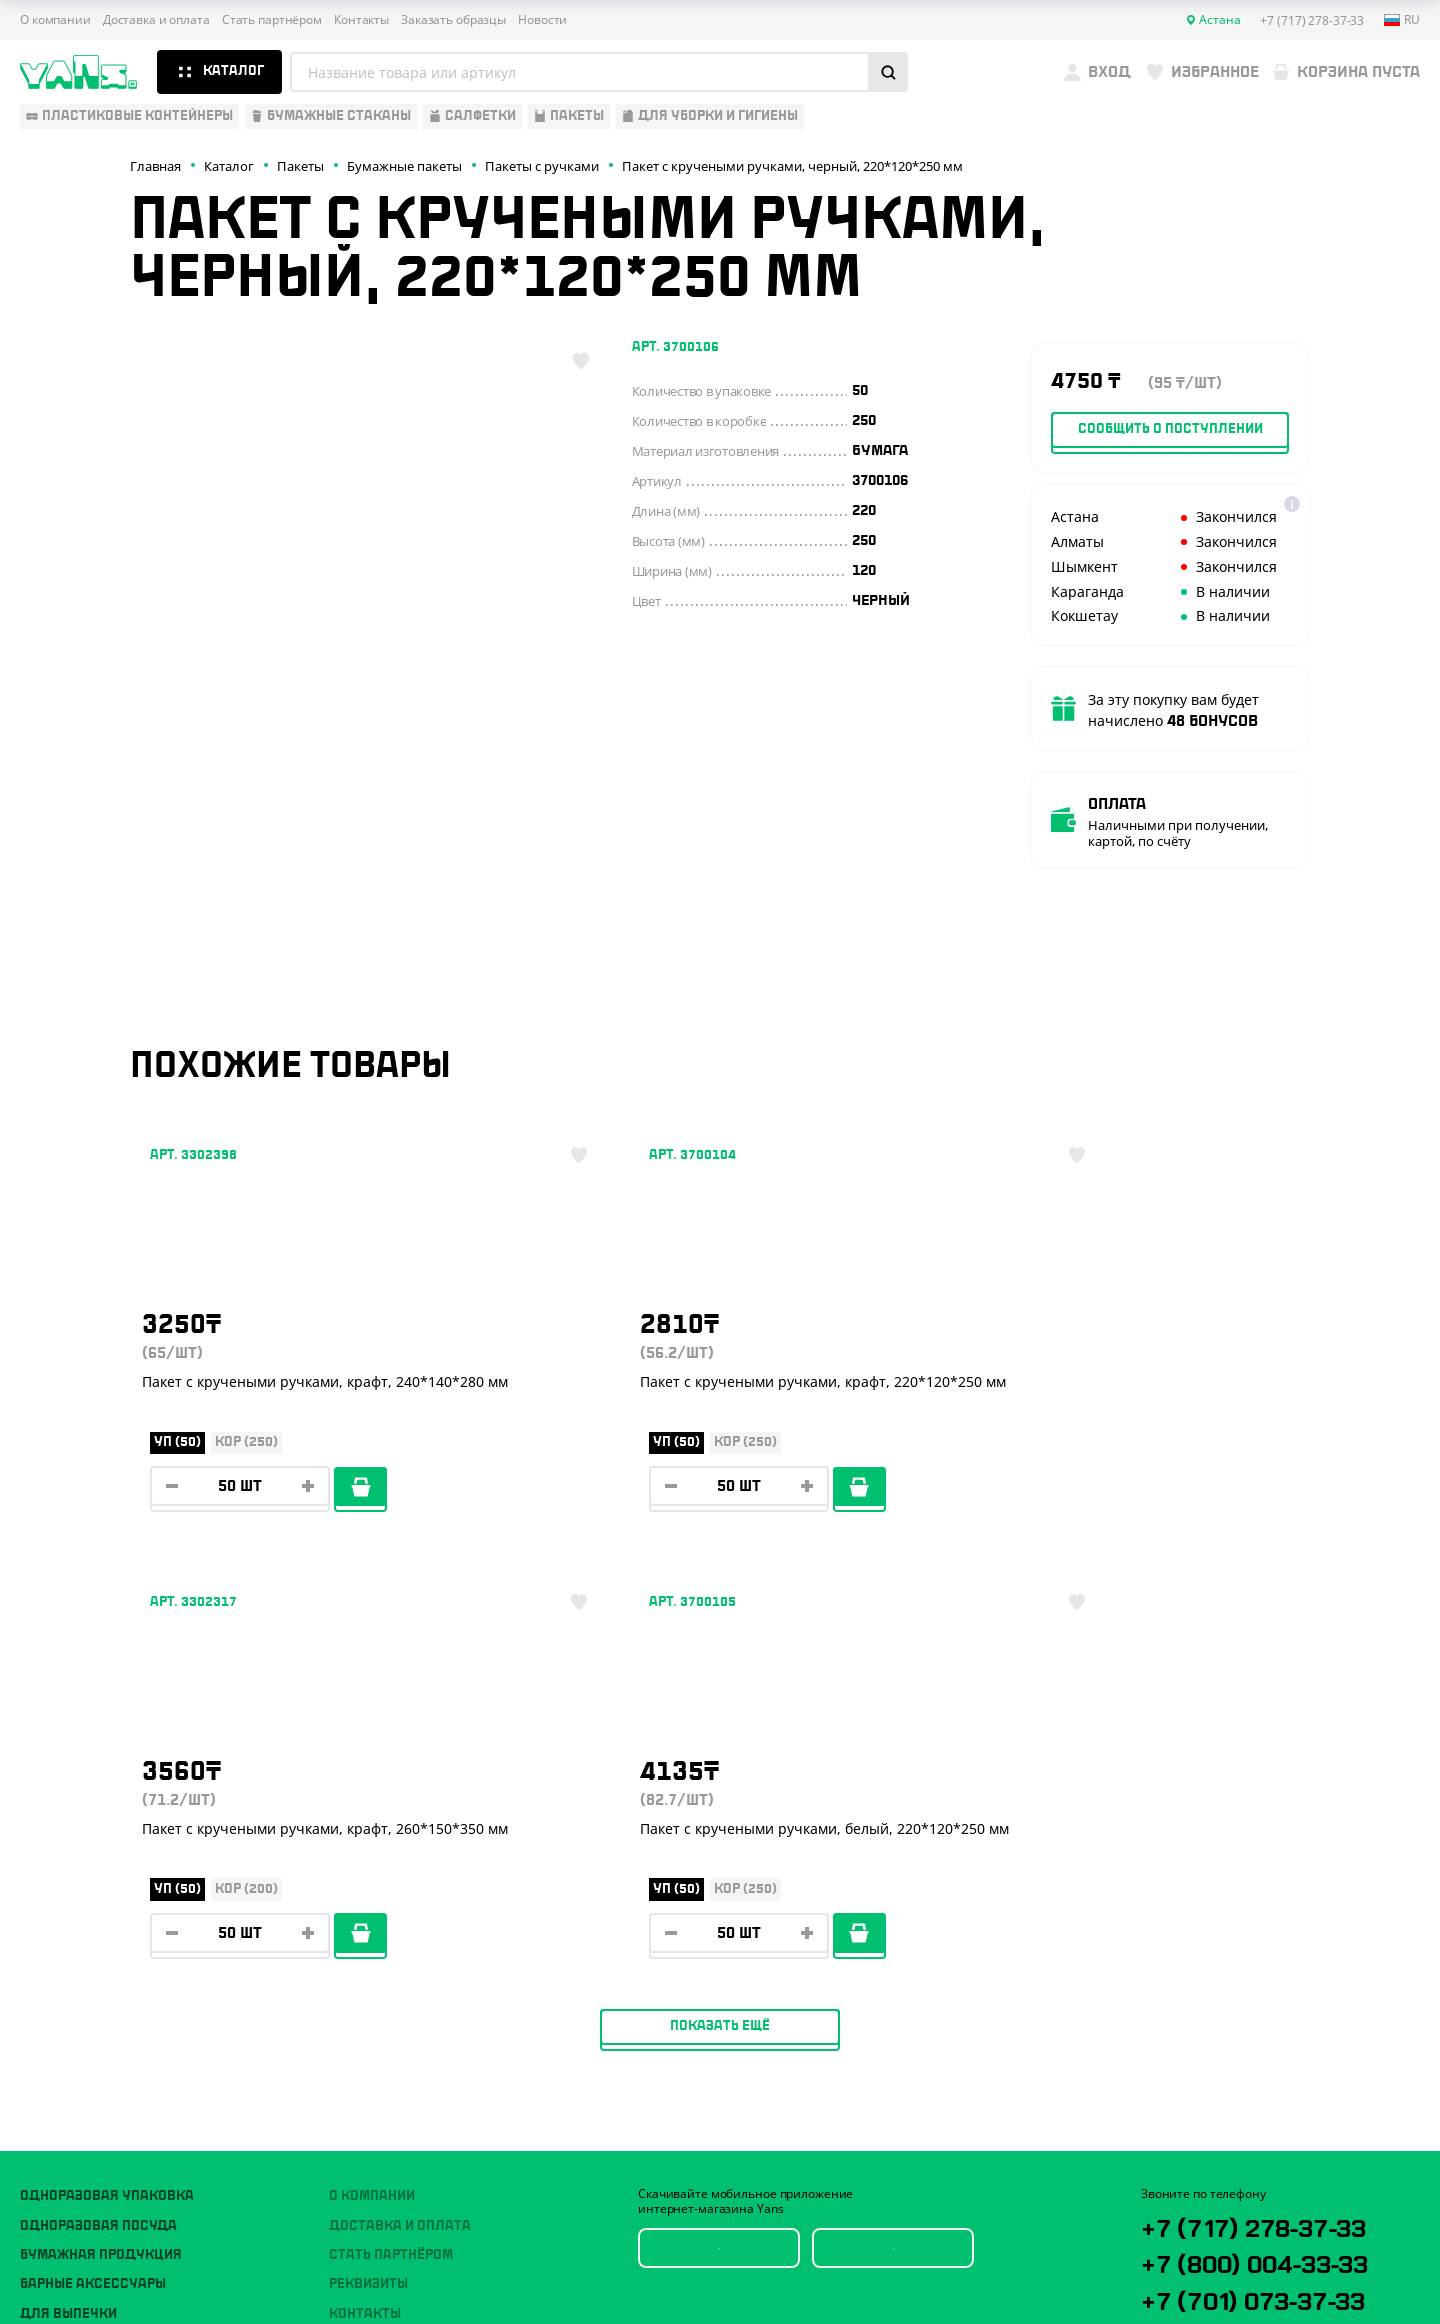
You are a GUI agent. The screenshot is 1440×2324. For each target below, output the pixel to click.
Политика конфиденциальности (1236, 2186)
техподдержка (1315, 2260)
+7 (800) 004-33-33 (1280, 1843)
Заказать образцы (453, 20)
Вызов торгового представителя (450, 1918)
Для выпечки (68, 1889)
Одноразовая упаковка (107, 1771)
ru (1402, 20)
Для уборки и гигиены (100, 1947)
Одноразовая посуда (98, 1801)
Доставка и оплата (156, 20)
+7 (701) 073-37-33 (1277, 1883)
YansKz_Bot (1230, 1957)
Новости (542, 20)
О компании (55, 20)
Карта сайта (1176, 2202)
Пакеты (47, 1918)
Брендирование (386, 1977)
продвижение (1254, 2275)
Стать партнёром (272, 20)
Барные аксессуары (93, 1859)
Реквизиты (368, 1859)
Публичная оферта (1196, 2170)
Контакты (361, 20)
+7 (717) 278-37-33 (1276, 1803)
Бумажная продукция (101, 1830)
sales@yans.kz (1257, 2031)
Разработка (1238, 2260)
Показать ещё (720, 1601)
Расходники (65, 1977)
